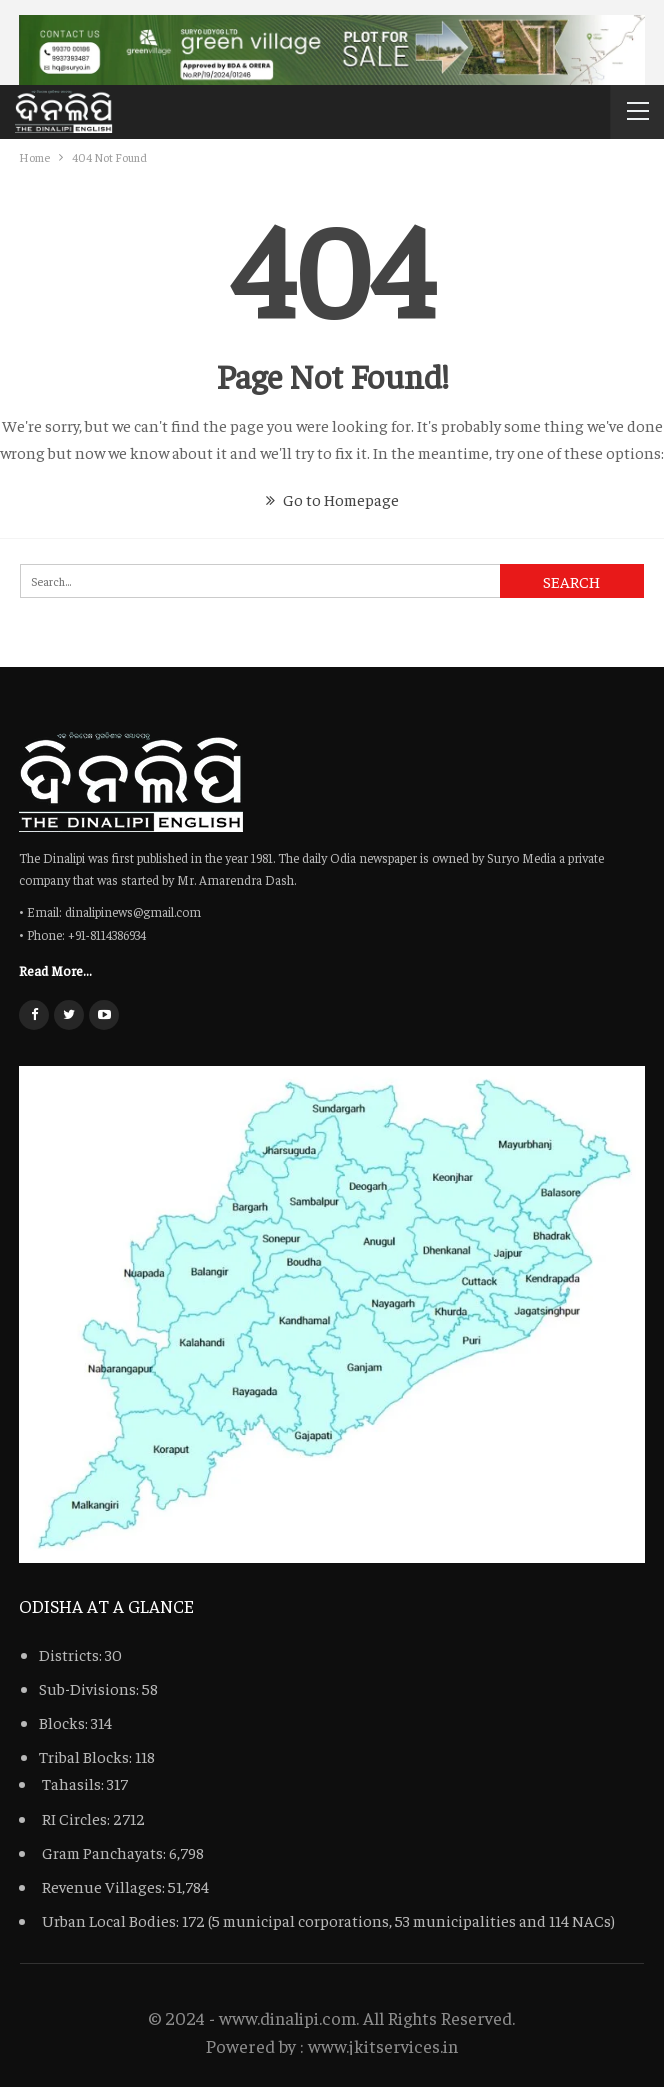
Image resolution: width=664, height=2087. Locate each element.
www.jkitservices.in (383, 2045)
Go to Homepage (332, 499)
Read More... (55, 970)
